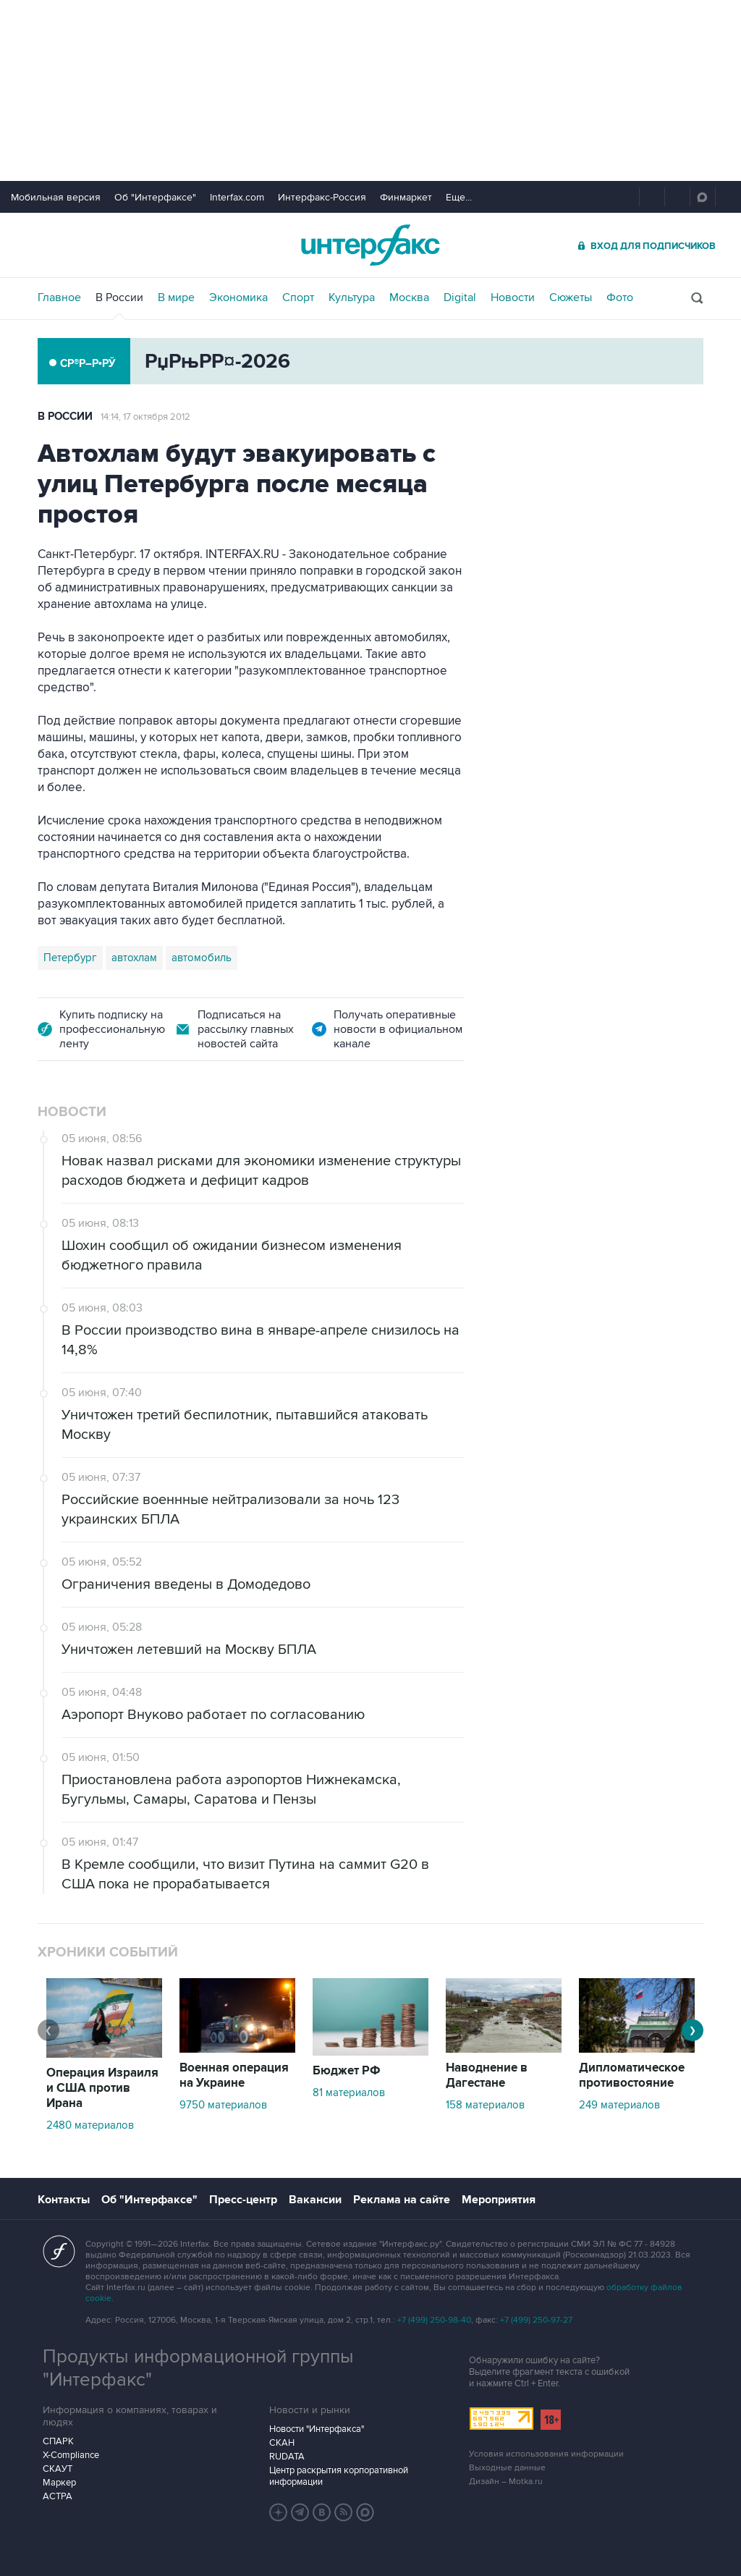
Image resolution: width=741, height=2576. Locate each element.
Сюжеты (570, 297)
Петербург (70, 957)
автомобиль (202, 957)
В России (119, 297)
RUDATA (287, 2456)
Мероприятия (498, 2199)
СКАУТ (57, 2469)
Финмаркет (406, 197)
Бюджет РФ (347, 2071)
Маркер (59, 2482)
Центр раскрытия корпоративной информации (338, 2476)
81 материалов (349, 2092)
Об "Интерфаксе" (155, 197)
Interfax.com (237, 197)
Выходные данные (507, 2467)
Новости (513, 297)
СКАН (282, 2443)
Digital (460, 297)
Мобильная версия (56, 197)
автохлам (134, 957)
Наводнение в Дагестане (487, 2075)
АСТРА (57, 2496)
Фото (619, 297)
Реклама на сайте (401, 2199)
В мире (176, 297)
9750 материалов (223, 2104)
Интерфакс (370, 245)
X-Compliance (71, 2455)
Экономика (238, 297)
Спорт (298, 297)
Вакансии (315, 2199)
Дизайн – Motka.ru (506, 2481)
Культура (352, 297)
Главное (59, 297)
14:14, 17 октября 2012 (145, 417)
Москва (409, 297)
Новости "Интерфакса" (316, 2429)
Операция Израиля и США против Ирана (102, 2088)
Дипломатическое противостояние (632, 2075)
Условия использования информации (546, 2454)
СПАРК (58, 2441)
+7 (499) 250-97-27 (536, 2320)
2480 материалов (90, 2125)
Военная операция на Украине (234, 2075)
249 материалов (619, 2104)
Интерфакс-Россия (322, 197)
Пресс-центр (243, 2199)
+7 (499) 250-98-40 (434, 2320)
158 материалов (485, 2104)
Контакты (64, 2199)
